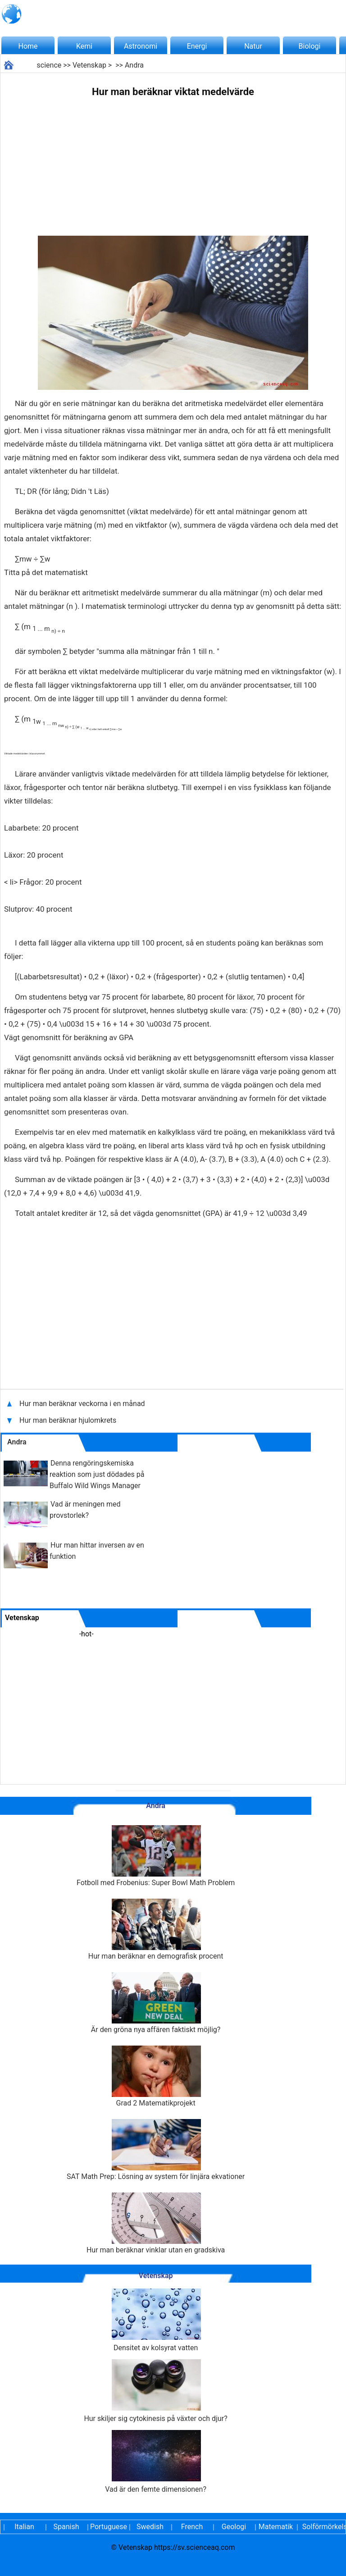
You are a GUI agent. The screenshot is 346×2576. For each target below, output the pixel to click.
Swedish (150, 2526)
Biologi (310, 46)
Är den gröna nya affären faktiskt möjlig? (155, 2003)
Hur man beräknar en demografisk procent (155, 1929)
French (192, 2526)
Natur (253, 46)
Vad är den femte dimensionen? (155, 2462)
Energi (197, 46)
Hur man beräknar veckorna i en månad (83, 1403)
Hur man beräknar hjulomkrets (67, 1420)
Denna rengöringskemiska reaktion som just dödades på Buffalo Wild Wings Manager (97, 1474)
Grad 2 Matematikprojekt (156, 2076)
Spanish (66, 2526)
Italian (24, 2526)
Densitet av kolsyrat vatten (156, 2320)
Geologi (234, 2526)
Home (27, 46)
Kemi (84, 46)
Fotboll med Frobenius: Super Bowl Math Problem (156, 1856)
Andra (134, 65)
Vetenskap (89, 65)
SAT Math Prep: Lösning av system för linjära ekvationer (156, 2150)
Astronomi (140, 46)
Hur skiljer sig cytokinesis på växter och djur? (155, 2391)
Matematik (276, 2526)
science (49, 65)
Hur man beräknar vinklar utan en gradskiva (155, 2223)
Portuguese (108, 2526)
